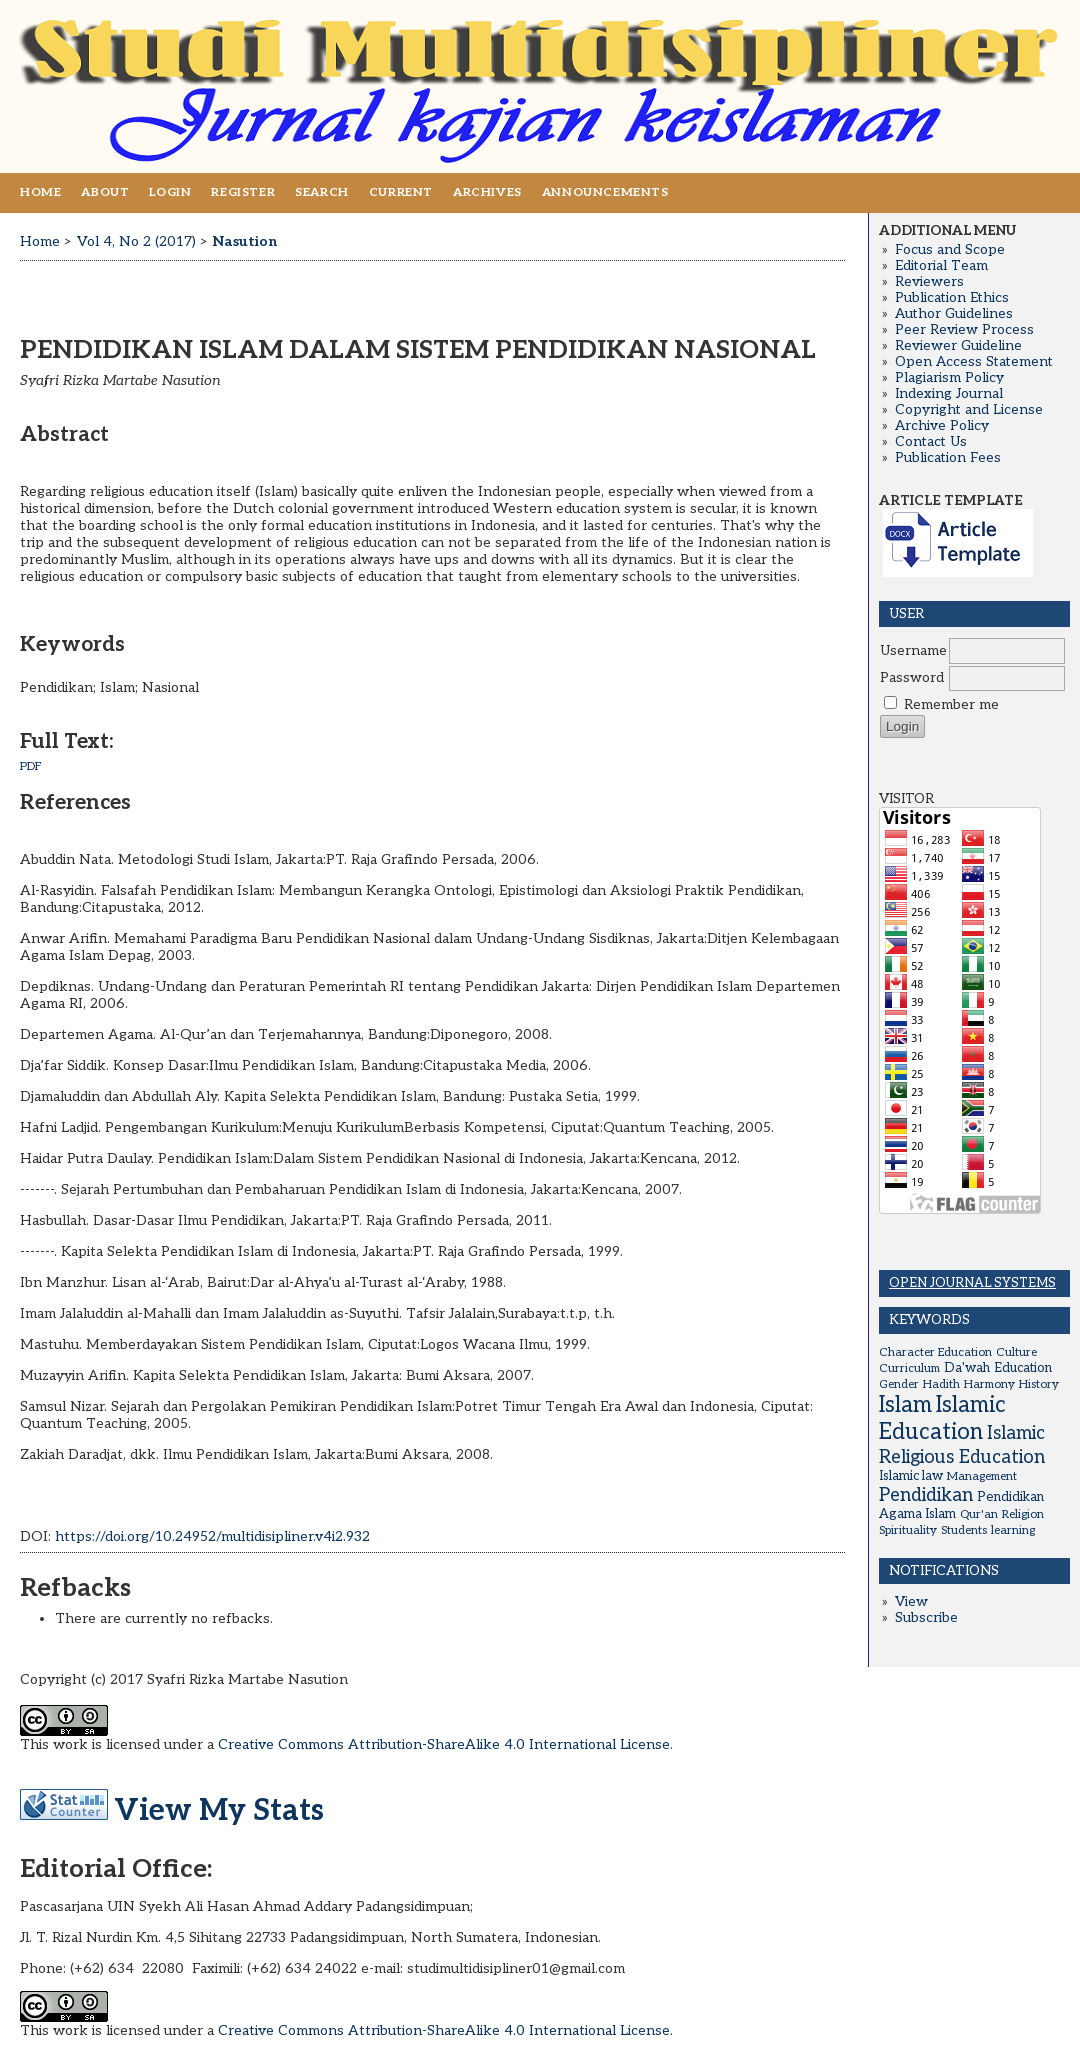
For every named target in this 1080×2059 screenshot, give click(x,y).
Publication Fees (948, 458)
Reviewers (929, 282)
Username (913, 651)
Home (40, 192)
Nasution (245, 241)
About (105, 192)
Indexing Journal (949, 394)
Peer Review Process (964, 330)
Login (170, 192)
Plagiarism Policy (949, 378)
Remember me (951, 705)
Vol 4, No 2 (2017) (136, 241)
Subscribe (926, 1618)
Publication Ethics (952, 298)
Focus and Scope (950, 250)
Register (243, 192)
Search (322, 192)
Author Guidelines (954, 314)
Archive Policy (942, 426)
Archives (487, 192)
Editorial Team (941, 266)
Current (401, 192)
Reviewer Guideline (958, 346)
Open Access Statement (974, 362)
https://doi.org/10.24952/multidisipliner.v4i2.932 (212, 1536)
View (911, 1602)
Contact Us (931, 442)
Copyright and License (969, 410)
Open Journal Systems (972, 1283)
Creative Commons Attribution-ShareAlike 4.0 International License (444, 1744)
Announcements (605, 192)
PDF (31, 766)
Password (912, 678)
